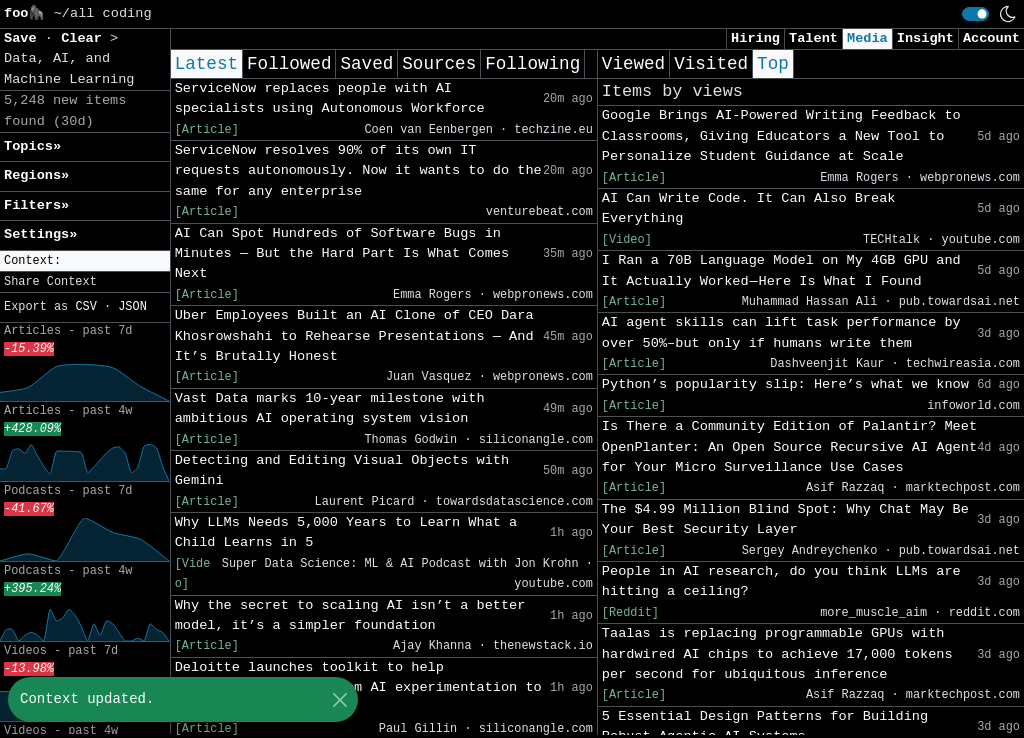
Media (867, 38)
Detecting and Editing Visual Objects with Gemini (342, 470)
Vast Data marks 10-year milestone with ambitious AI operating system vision (330, 408)
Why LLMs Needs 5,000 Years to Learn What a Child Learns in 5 (346, 532)
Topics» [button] (32, 146)
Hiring (755, 38)
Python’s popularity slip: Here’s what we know (785, 384)
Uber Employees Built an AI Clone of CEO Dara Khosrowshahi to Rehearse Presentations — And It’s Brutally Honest (354, 336)
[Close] (339, 699)
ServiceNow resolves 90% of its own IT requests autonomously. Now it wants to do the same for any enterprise (358, 171)
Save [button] (24, 38)
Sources (439, 64)
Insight (925, 38)
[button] (85, 261)
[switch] (975, 14)
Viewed (633, 64)
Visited (711, 64)
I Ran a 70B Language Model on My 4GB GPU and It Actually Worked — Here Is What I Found (781, 270)
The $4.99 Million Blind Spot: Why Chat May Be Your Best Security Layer (785, 519)
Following (532, 64)
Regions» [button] (36, 175)
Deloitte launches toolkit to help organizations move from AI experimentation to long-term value (358, 688)
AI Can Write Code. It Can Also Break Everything (749, 208)
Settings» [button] (40, 234)
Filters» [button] (36, 205)
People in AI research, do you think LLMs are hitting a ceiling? (781, 581)
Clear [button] (85, 38)
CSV (85, 307)
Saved (366, 64)
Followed (289, 64)
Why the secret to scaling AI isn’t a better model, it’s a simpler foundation (350, 615)
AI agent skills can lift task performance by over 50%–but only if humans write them (781, 332)
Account (991, 38)
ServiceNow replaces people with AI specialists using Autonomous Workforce (330, 98)
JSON (132, 307)
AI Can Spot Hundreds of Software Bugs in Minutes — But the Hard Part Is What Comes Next (342, 254)
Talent (813, 38)
